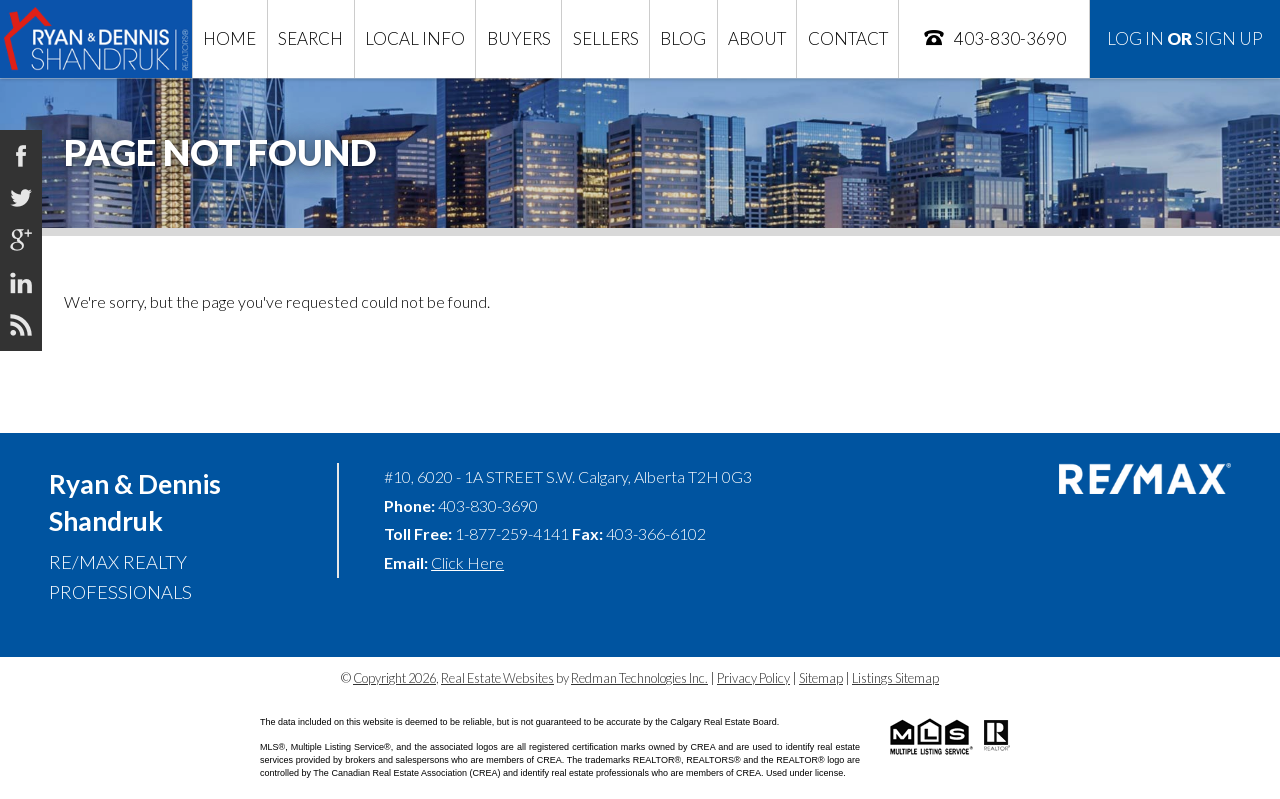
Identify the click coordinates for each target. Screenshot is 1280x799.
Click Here (467, 562)
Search (310, 38)
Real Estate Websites (497, 678)
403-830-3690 (994, 37)
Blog (683, 38)
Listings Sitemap (895, 678)
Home (229, 38)
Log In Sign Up (1185, 38)
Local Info (415, 38)
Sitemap (821, 678)
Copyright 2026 (394, 678)
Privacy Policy (753, 678)
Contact (848, 38)
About (757, 38)
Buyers (519, 38)
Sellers (606, 38)
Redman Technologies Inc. (639, 678)
